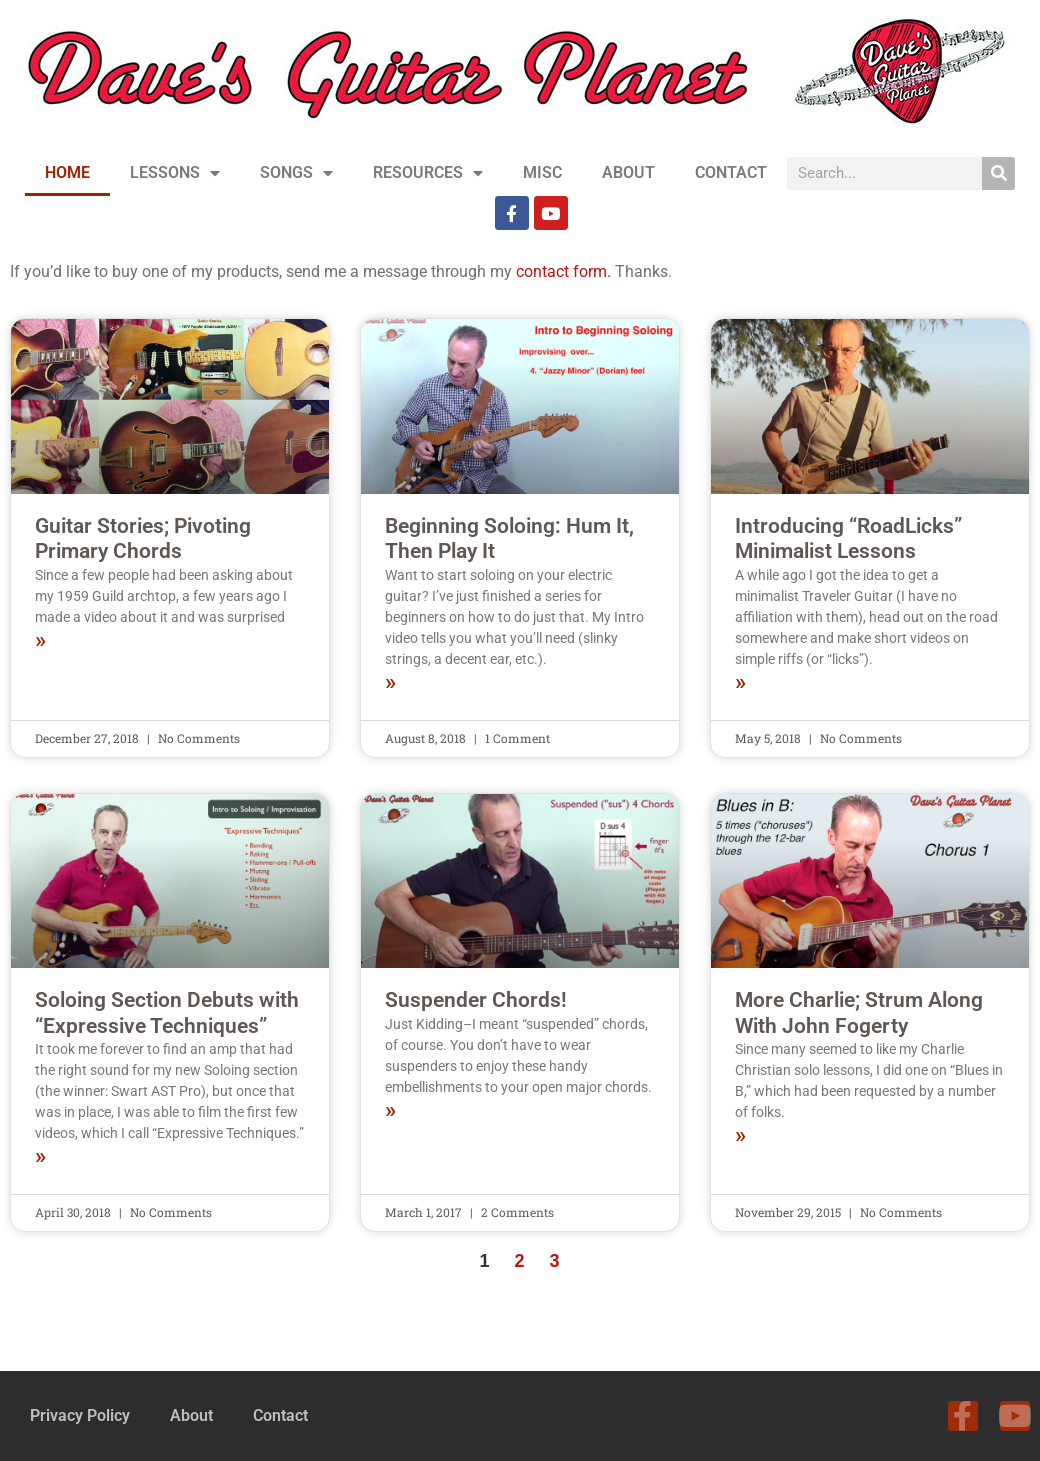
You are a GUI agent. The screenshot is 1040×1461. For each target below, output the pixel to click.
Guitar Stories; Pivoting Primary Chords (143, 538)
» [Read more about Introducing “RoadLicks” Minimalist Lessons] (740, 683)
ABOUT (628, 172)
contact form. (563, 271)
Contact (280, 1415)
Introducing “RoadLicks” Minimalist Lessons (848, 538)
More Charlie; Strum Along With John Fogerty (859, 1012)
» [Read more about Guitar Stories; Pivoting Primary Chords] (40, 641)
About (191, 1415)
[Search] (998, 173)
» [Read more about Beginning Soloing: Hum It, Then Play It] (390, 683)
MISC (542, 172)
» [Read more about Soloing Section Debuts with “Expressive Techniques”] (40, 1157)
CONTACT (731, 172)
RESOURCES (428, 173)
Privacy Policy (80, 1415)
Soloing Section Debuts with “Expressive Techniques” (167, 1012)
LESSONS (175, 173)
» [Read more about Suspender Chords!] (390, 1111)
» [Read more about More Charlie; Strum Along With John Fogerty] (740, 1136)
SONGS (296, 173)
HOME (67, 172)
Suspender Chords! (476, 1000)
